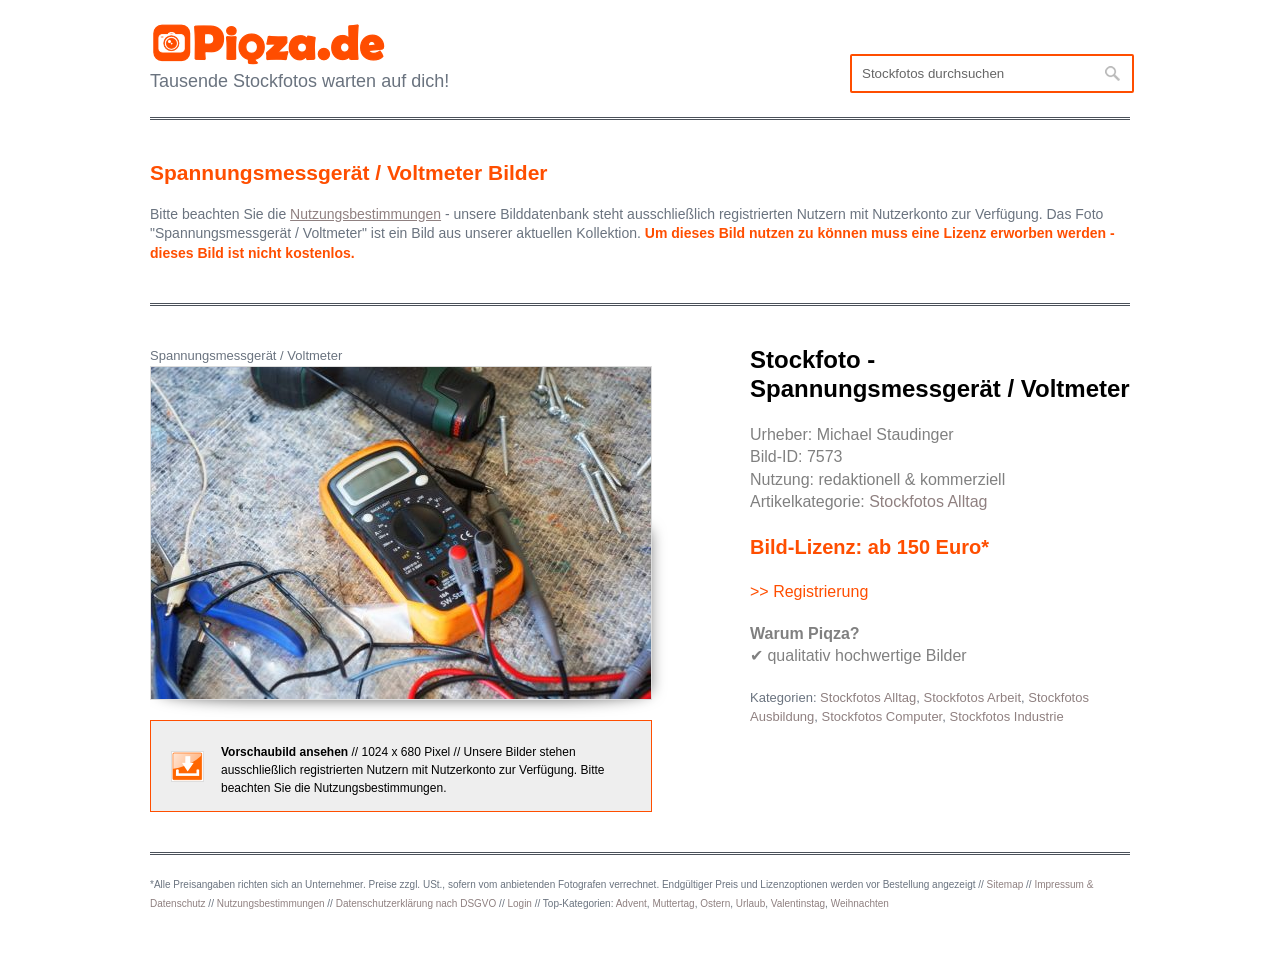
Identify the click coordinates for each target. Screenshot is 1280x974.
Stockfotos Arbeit (972, 697)
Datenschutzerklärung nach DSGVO (416, 903)
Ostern (715, 903)
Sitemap (1005, 884)
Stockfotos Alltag (928, 501)
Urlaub (750, 903)
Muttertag (673, 903)
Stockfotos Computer (882, 716)
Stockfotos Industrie (1006, 716)
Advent (631, 903)
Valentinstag (798, 903)
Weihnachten (860, 903)
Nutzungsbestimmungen (271, 903)
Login (519, 903)
